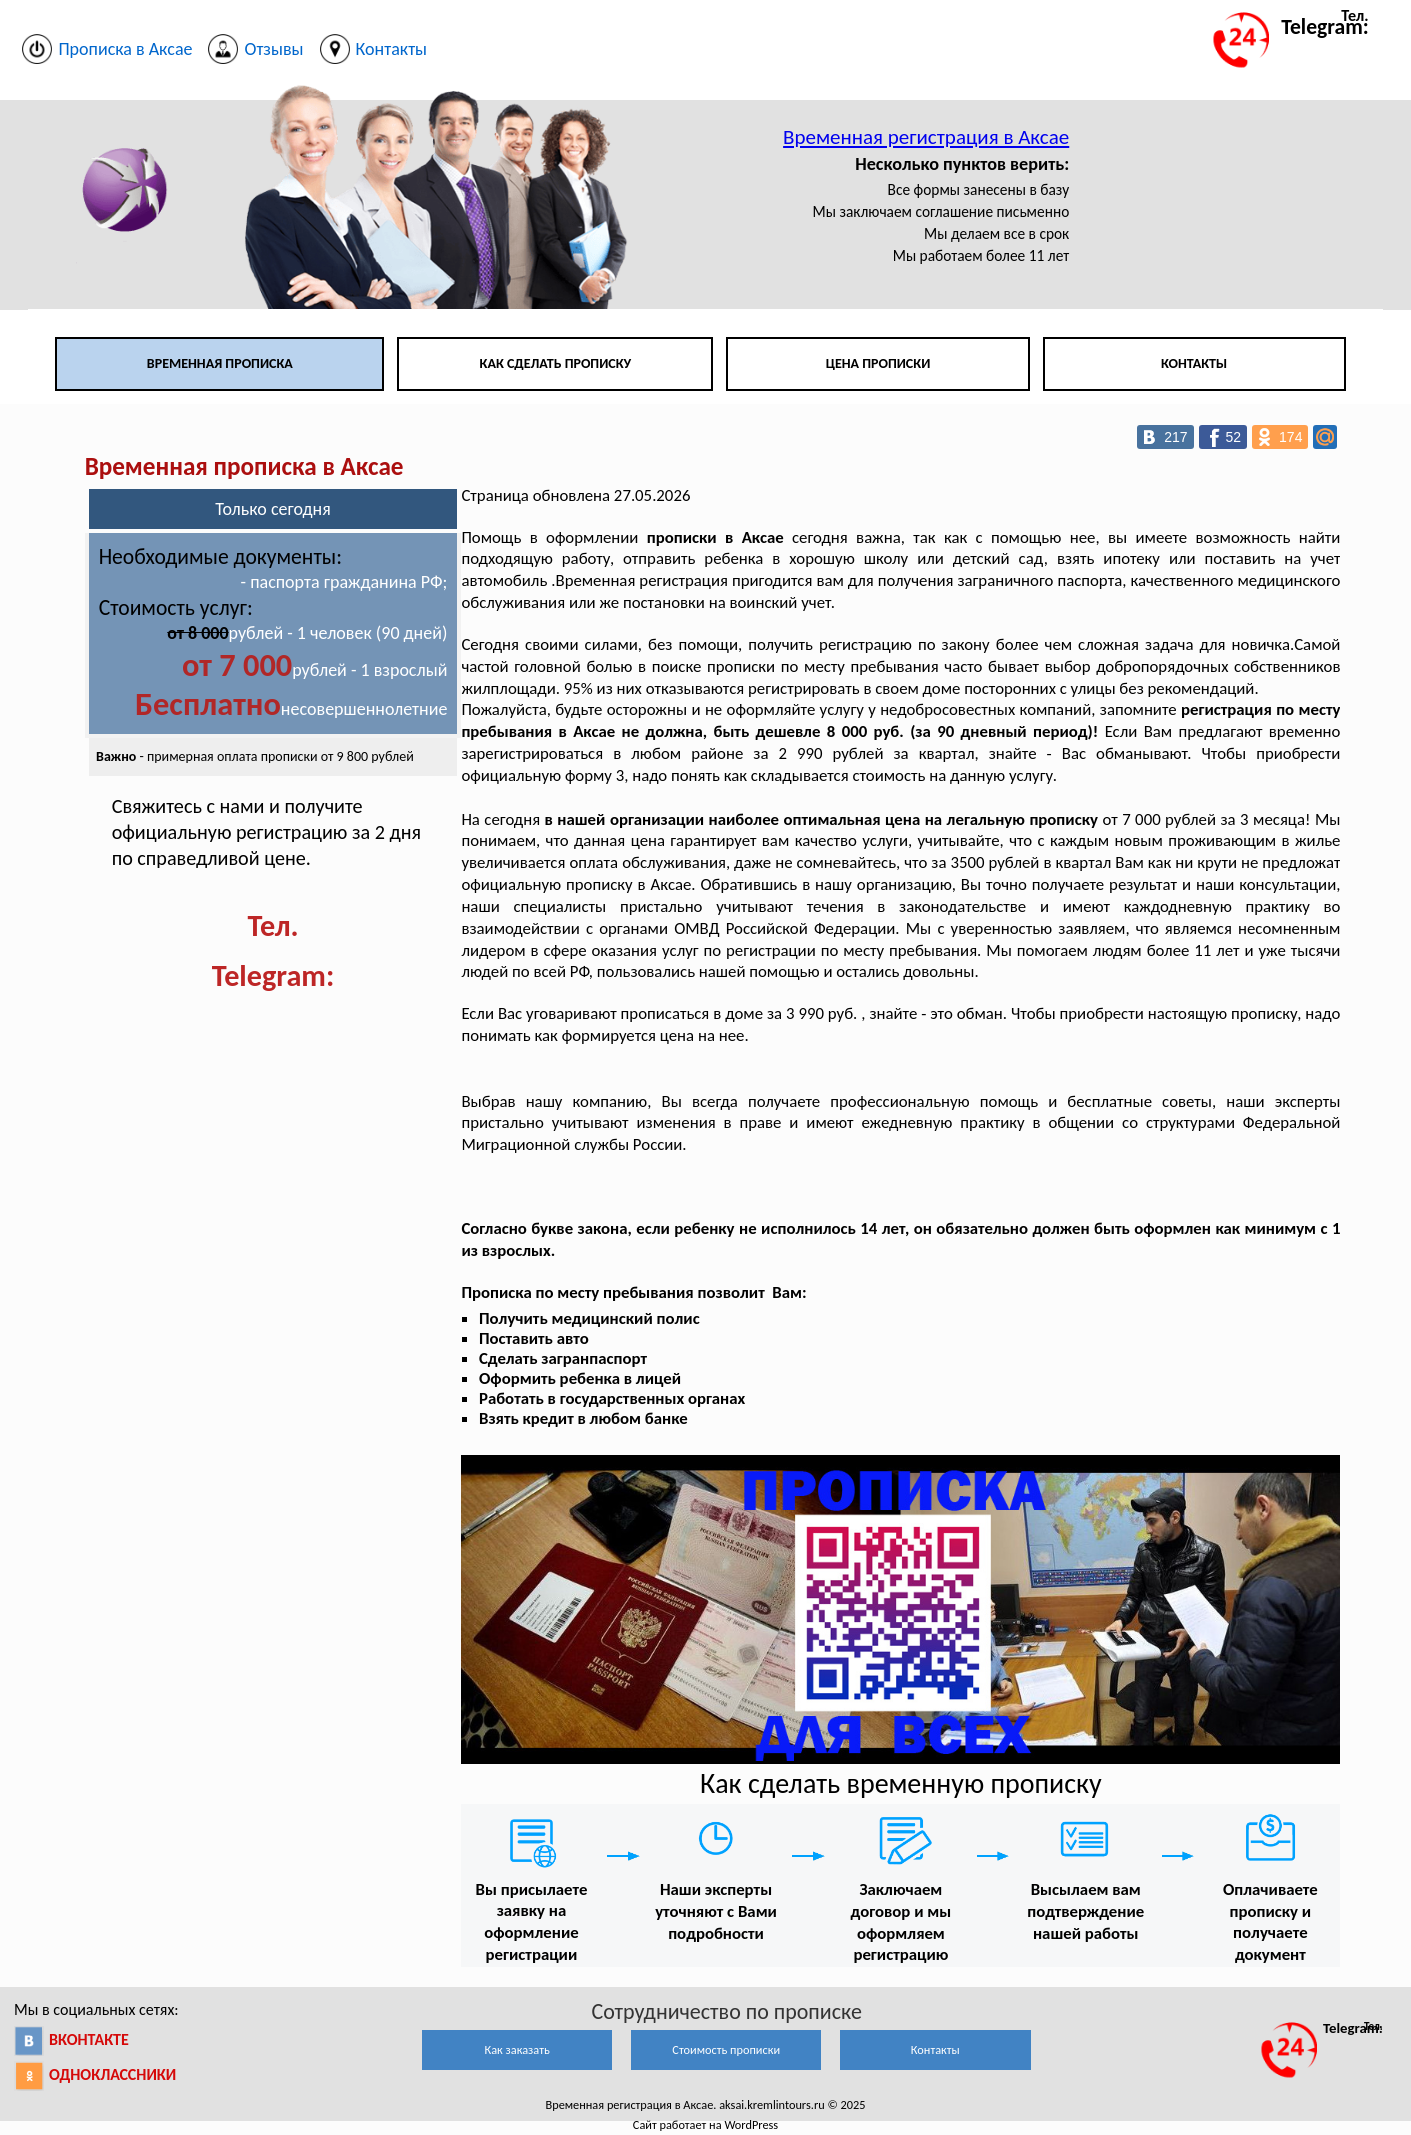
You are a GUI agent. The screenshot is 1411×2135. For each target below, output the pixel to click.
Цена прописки (878, 363)
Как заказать (517, 2049)
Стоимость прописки (726, 2049)
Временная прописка (220, 363)
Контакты (1194, 363)
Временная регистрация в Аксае (926, 137)
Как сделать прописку (556, 363)
